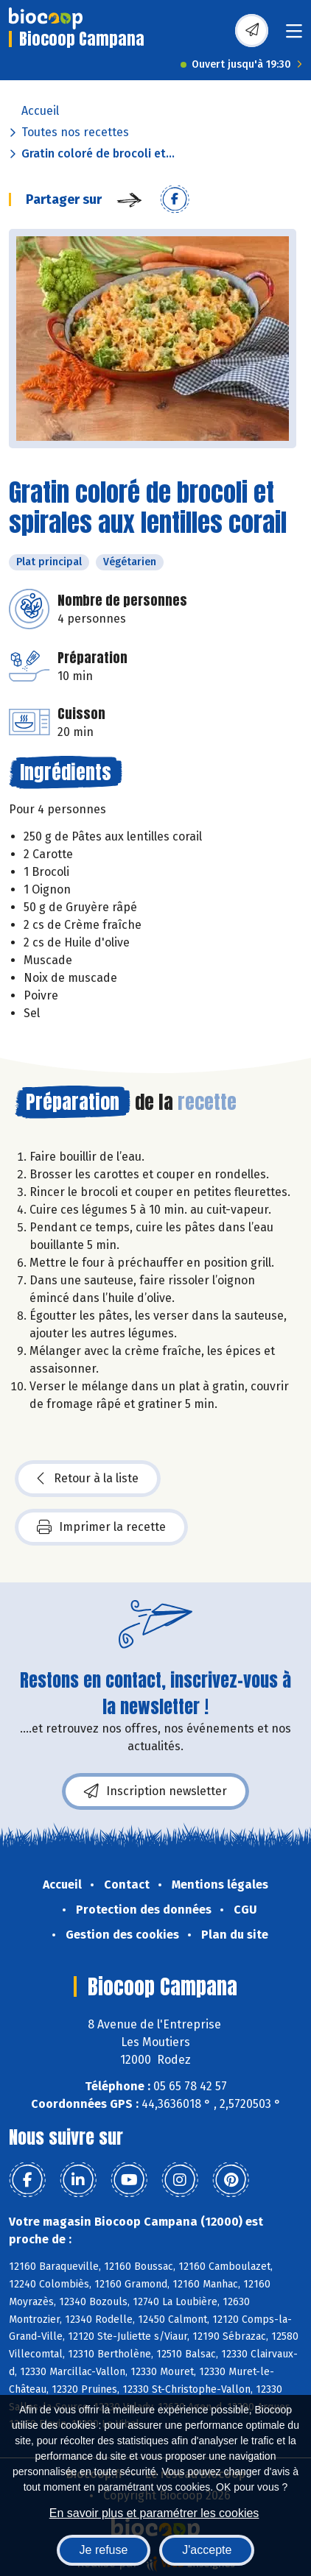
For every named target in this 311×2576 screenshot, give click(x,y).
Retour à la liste (88, 1478)
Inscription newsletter (155, 1791)
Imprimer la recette (101, 1527)
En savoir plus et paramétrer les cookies (154, 2513)
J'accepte (206, 2550)
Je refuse (104, 2550)
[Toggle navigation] (294, 35)
